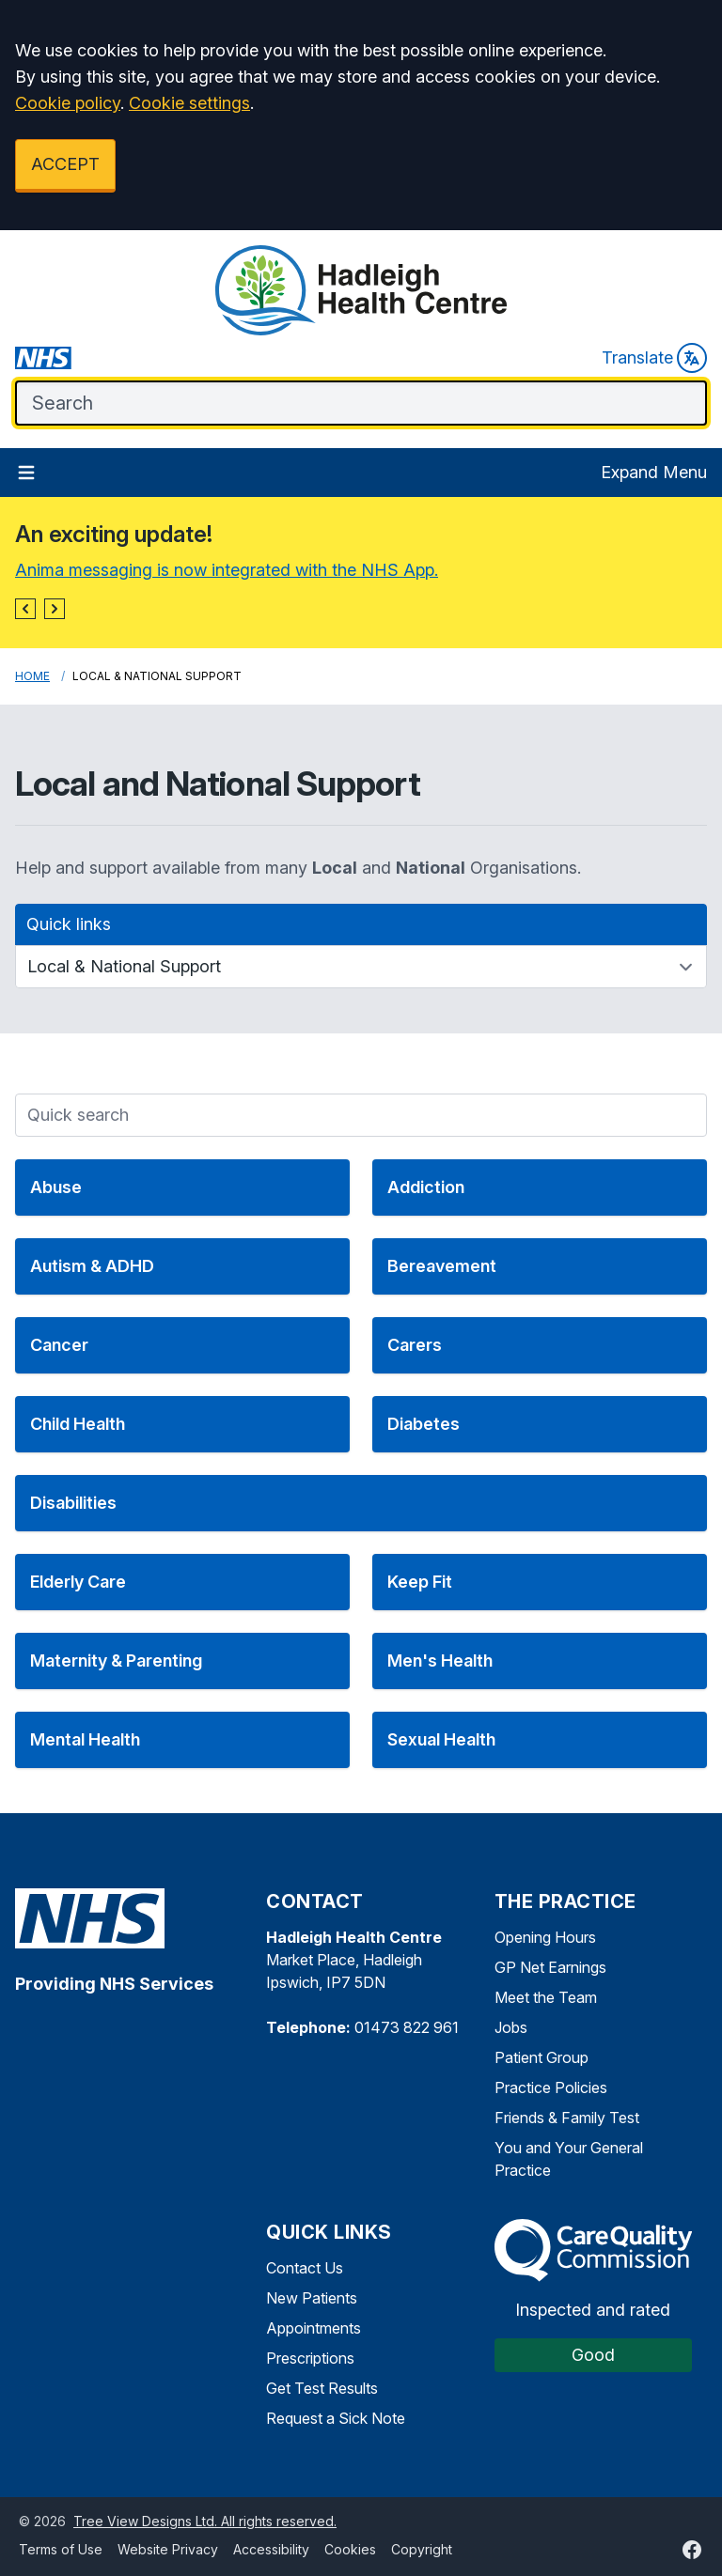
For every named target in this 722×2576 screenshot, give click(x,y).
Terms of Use (60, 2549)
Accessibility (271, 2549)
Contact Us (304, 2267)
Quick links (68, 924)
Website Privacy (168, 2549)
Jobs (510, 2027)
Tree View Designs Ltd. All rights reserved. (205, 2521)
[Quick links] (361, 966)
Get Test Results (322, 2388)
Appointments (313, 2328)
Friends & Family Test (566, 2117)
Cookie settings (189, 103)
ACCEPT (65, 164)
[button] (25, 608)
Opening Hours (545, 1937)
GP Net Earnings (550, 1967)
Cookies (350, 2549)
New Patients (311, 2298)
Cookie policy (67, 103)
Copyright (421, 2549)
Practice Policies (550, 2087)
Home (32, 676)
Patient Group (541, 2057)
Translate (654, 358)
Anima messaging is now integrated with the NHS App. (226, 570)
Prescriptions (310, 2358)
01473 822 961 (406, 2027)
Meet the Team (545, 1997)
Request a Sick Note (335, 2418)
